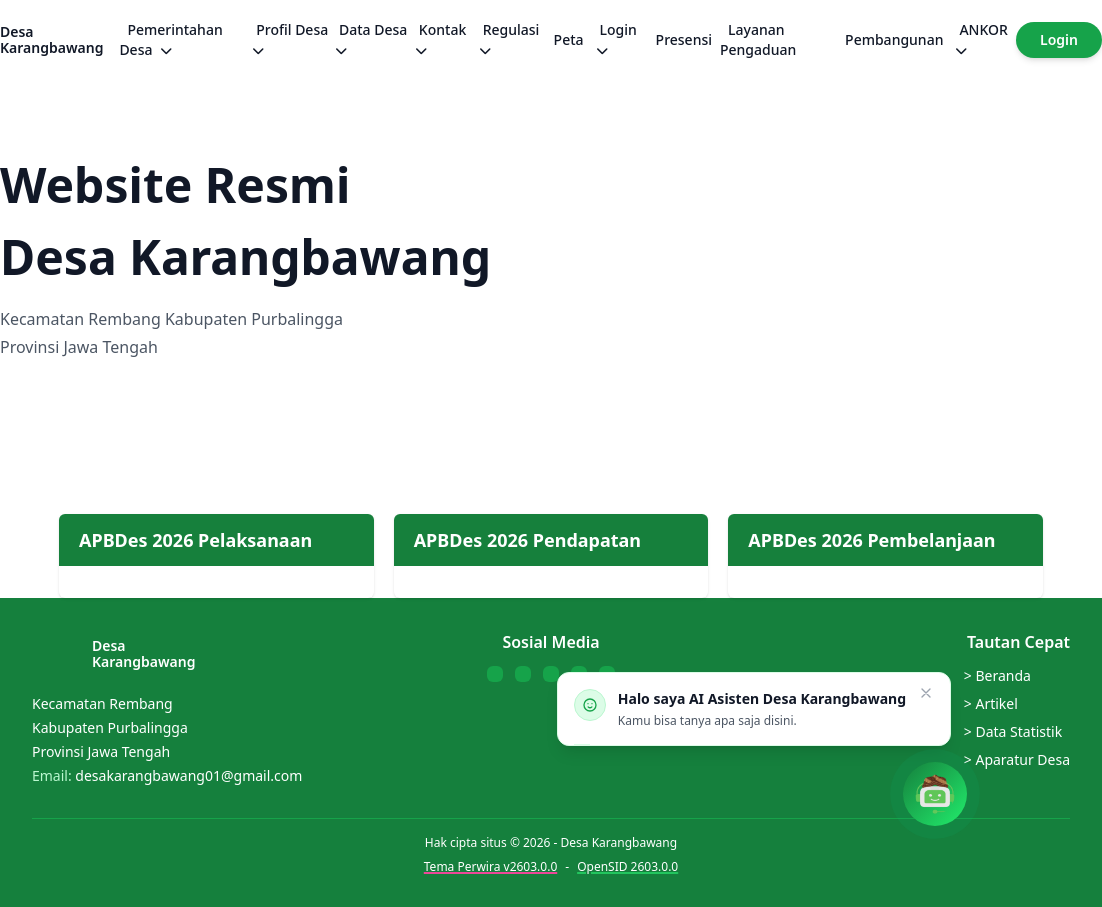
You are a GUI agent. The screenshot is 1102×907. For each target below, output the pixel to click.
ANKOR (981, 39)
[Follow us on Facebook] (495, 674)
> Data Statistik (1013, 731)
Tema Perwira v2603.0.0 (490, 867)
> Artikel (991, 703)
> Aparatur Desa (1017, 759)
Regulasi (509, 39)
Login (616, 39)
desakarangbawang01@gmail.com (188, 775)
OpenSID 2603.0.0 (627, 867)
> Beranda (997, 675)
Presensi (684, 39)
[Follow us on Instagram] (551, 674)
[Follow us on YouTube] (523, 674)
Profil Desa (290, 39)
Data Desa (371, 39)
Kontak (440, 39)
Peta (569, 39)
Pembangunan (894, 39)
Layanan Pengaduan (758, 39)
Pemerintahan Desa (170, 39)
